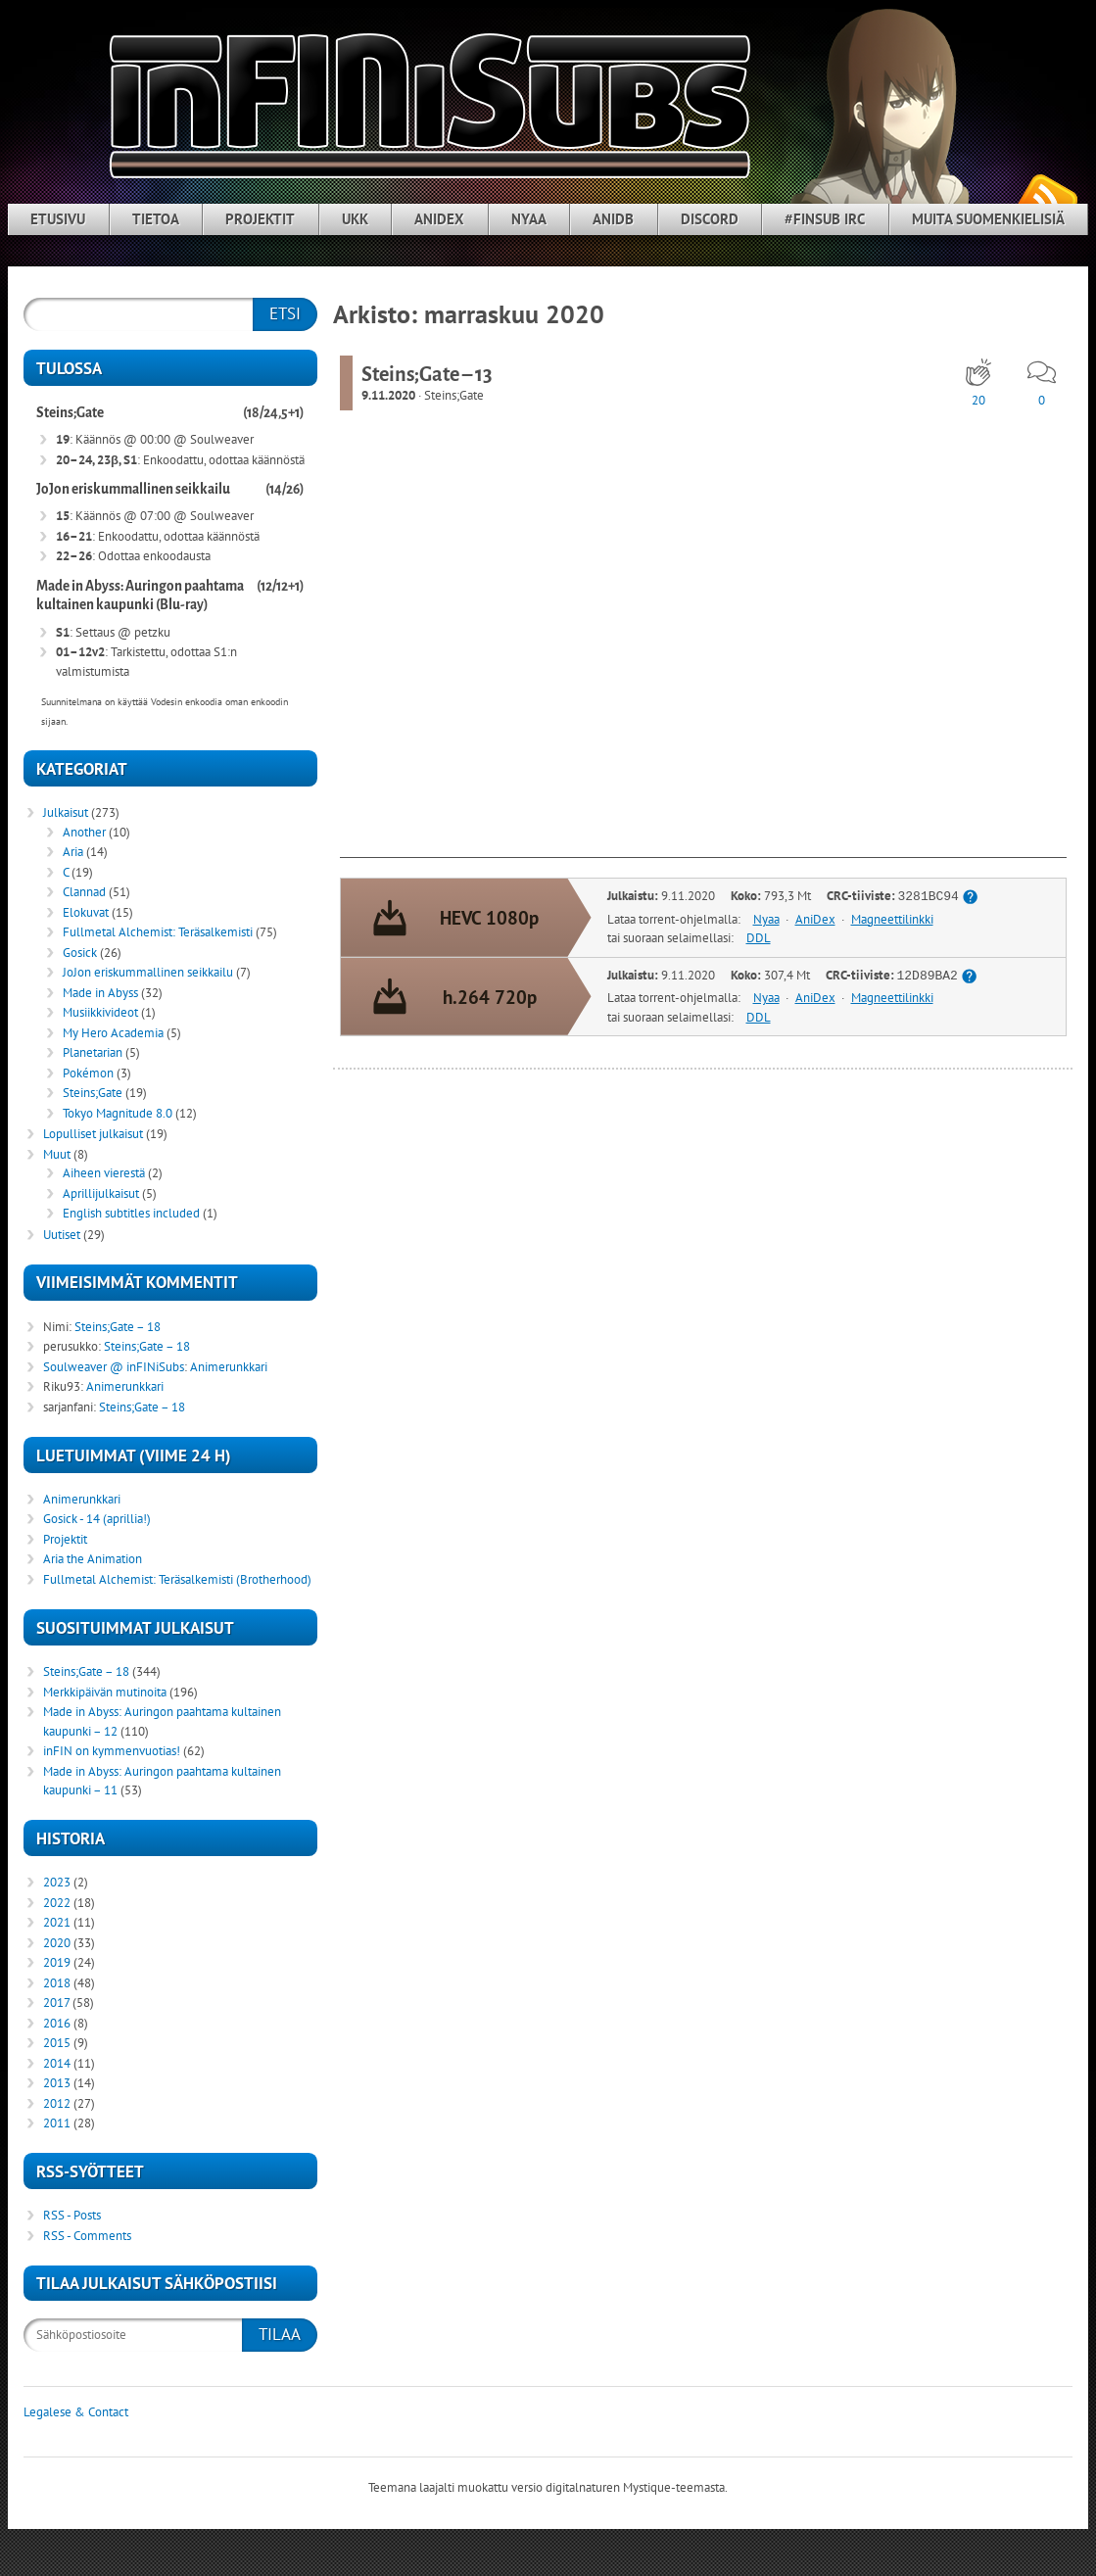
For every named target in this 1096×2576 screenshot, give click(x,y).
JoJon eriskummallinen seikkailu (133, 489)
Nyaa (529, 219)
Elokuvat (86, 912)
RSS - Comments (87, 2235)
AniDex (439, 219)
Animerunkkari (228, 1367)
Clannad (84, 891)
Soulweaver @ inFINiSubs (113, 1367)
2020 (57, 1942)
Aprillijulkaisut (101, 1193)
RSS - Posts (72, 2215)
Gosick (80, 952)
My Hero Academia (113, 1033)
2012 (57, 2103)
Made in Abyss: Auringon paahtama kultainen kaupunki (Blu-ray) (140, 596)
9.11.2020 (388, 395)
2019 (57, 1962)
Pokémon (88, 1073)
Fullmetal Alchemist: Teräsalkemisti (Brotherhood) (177, 1579)
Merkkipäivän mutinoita (105, 1692)
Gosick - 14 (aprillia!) (97, 1518)
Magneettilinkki (892, 919)
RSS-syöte (1047, 196)
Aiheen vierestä (104, 1173)
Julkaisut (65, 812)
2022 (57, 1902)
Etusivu (57, 219)
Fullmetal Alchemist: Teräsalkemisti (158, 932)
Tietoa (155, 219)
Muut (57, 1154)
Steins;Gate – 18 (117, 1326)
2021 (57, 1922)
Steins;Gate (454, 395)
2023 (57, 1882)
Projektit (260, 219)
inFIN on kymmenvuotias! (111, 1750)
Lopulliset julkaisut (93, 1133)
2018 (57, 1983)
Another (84, 832)
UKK (355, 219)
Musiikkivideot (100, 1012)
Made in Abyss (100, 992)
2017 (56, 2002)
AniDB (613, 219)
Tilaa (280, 2334)
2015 (57, 2042)
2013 (57, 2083)
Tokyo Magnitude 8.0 (117, 1113)
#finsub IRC (825, 219)
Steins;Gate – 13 (427, 374)
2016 (57, 2023)
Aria (73, 851)
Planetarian (92, 1052)
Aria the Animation (92, 1558)
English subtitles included (131, 1213)
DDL (758, 938)
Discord (710, 219)
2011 (57, 2123)
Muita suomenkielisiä (988, 219)
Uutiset (61, 1234)
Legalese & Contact (76, 2412)
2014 (57, 2063)
